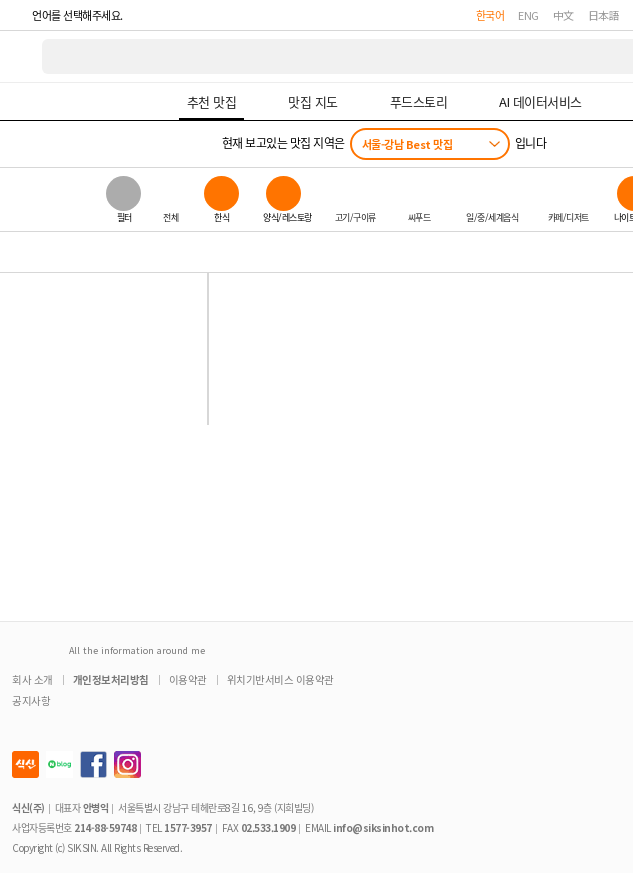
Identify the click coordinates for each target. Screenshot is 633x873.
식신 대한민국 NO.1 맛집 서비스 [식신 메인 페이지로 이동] (22, 56)
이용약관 (188, 679)
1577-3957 (188, 827)
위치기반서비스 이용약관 (280, 679)
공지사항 (31, 700)
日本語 (604, 15)
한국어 (490, 15)
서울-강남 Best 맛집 (407, 144)
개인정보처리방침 (111, 679)
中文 (563, 15)
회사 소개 (32, 679)
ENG (528, 15)
